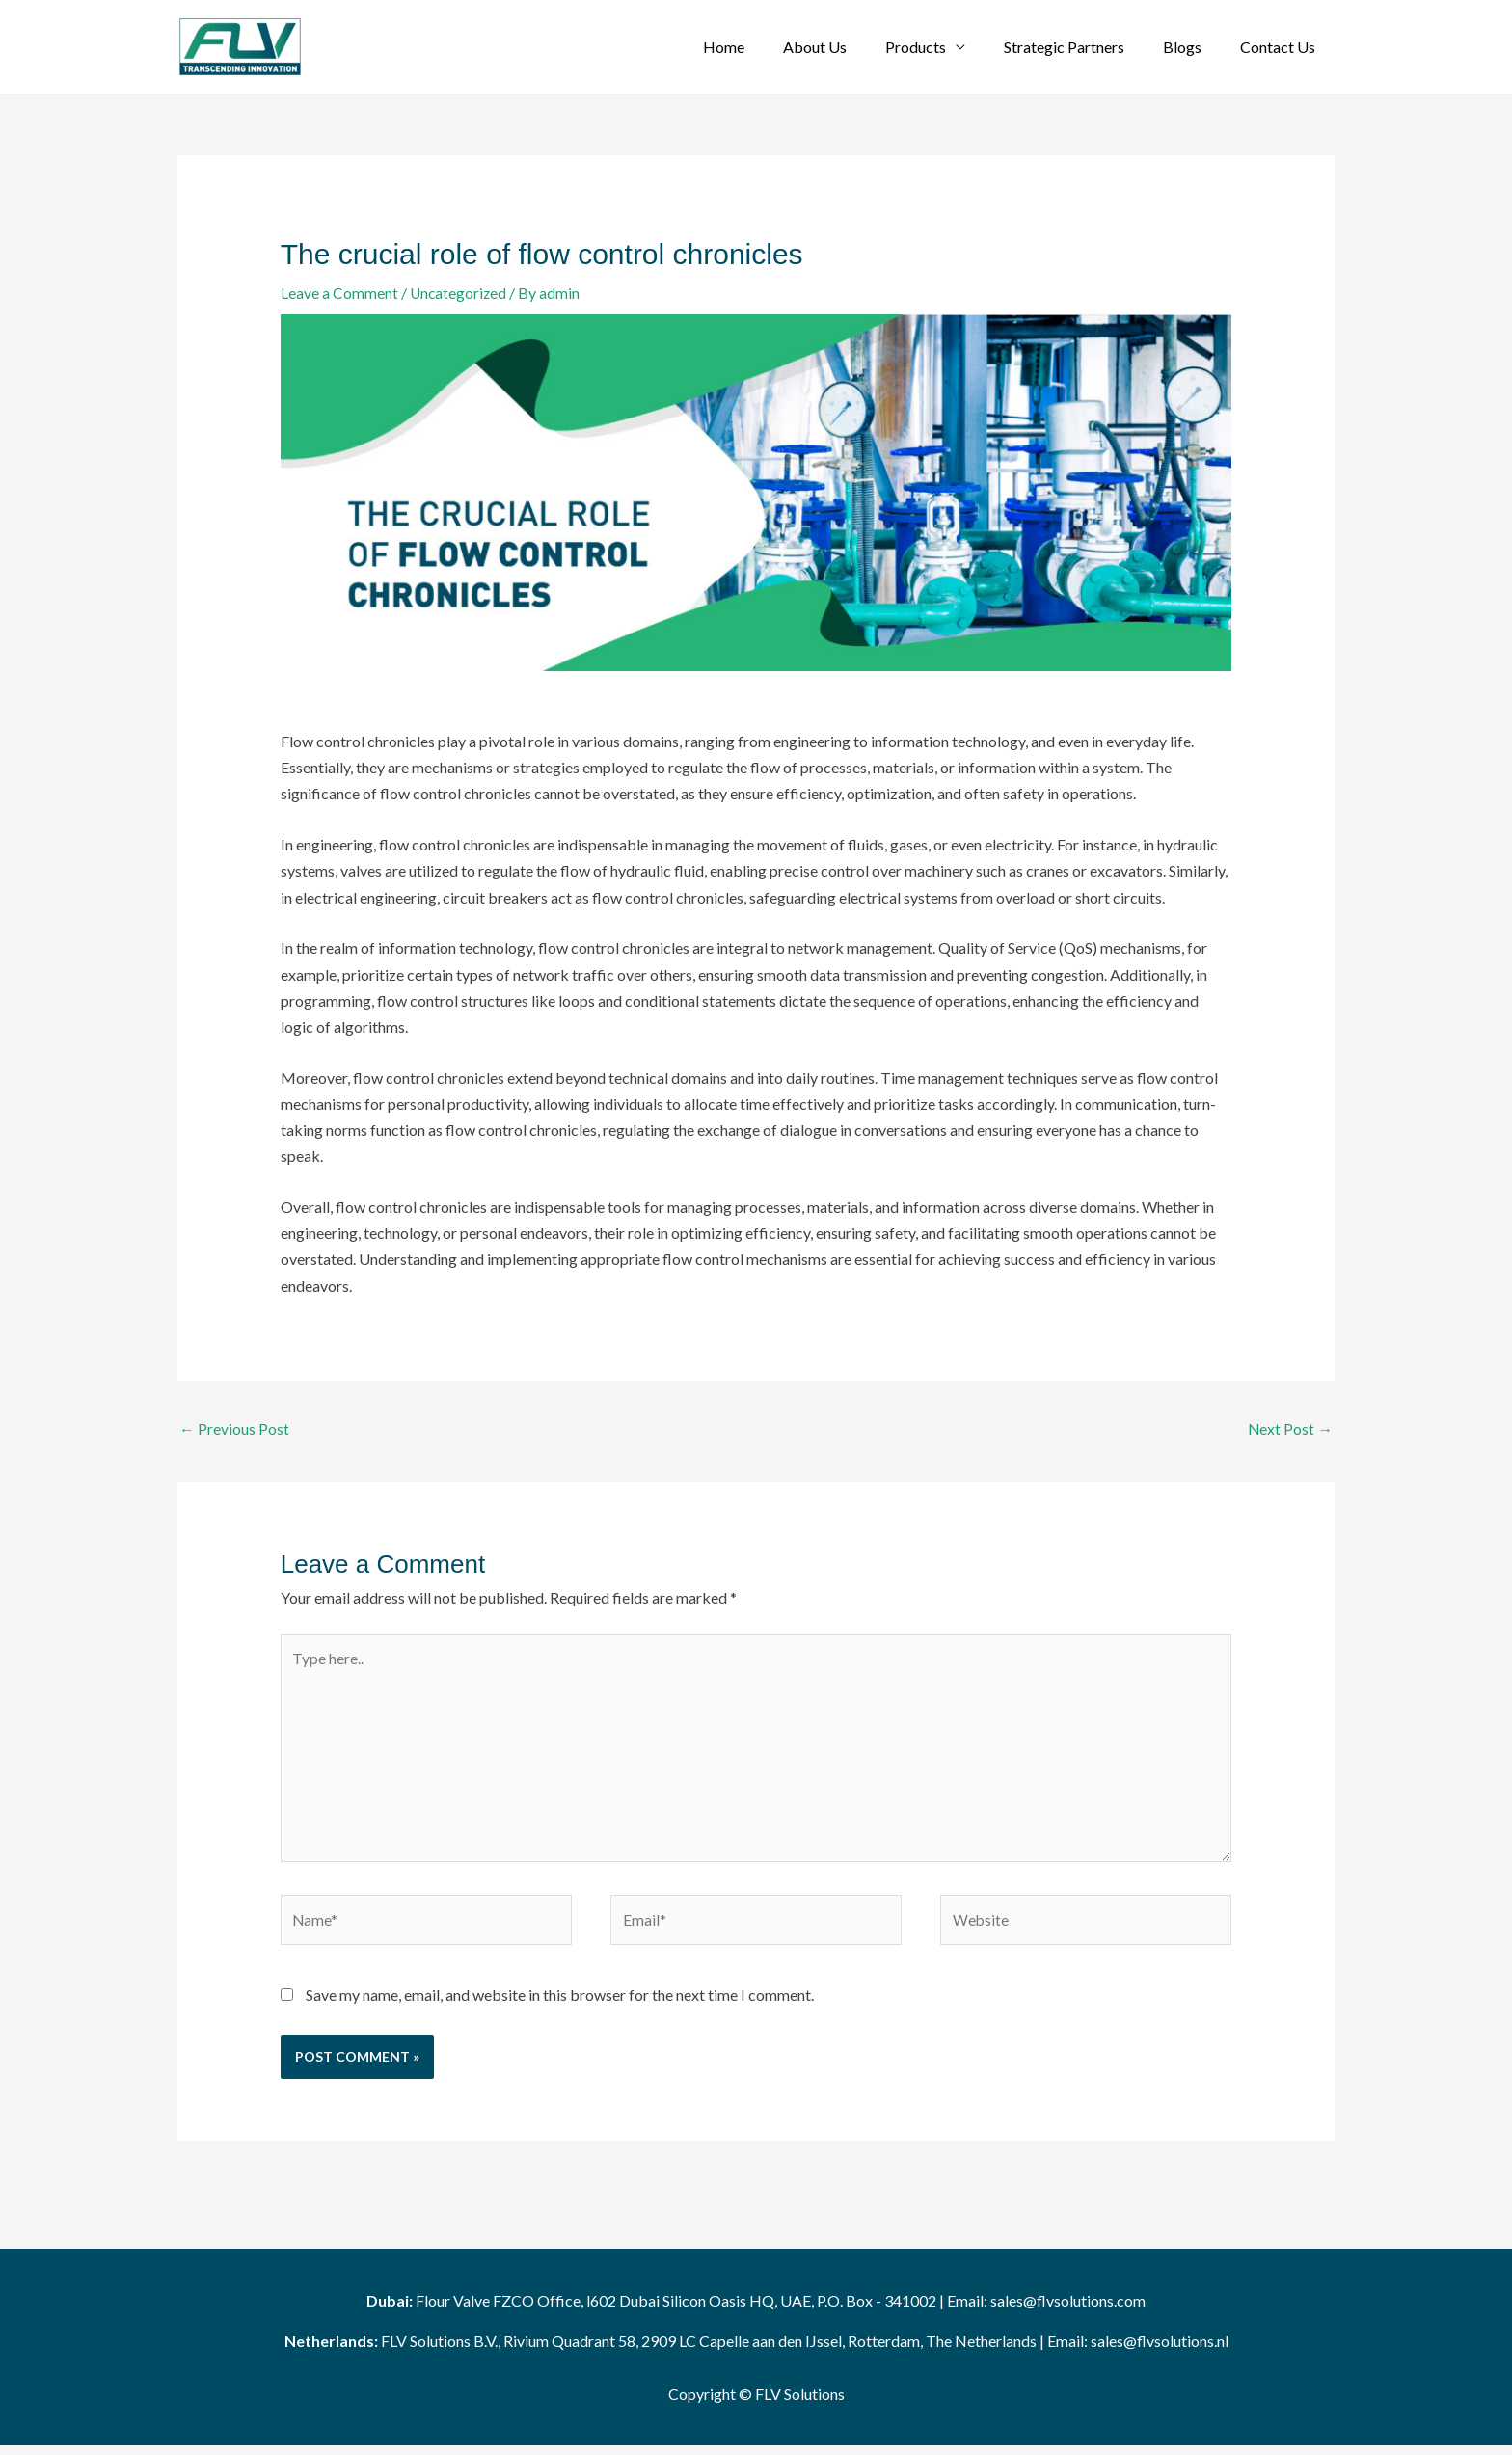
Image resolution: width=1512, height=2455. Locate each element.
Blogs (1193, 47)
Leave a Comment (339, 292)
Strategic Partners (1083, 47)
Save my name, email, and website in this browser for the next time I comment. (560, 2003)
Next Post (1290, 1429)
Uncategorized (459, 292)
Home (766, 47)
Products (942, 47)
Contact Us (1281, 47)
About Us (849, 47)
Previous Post (234, 1429)
